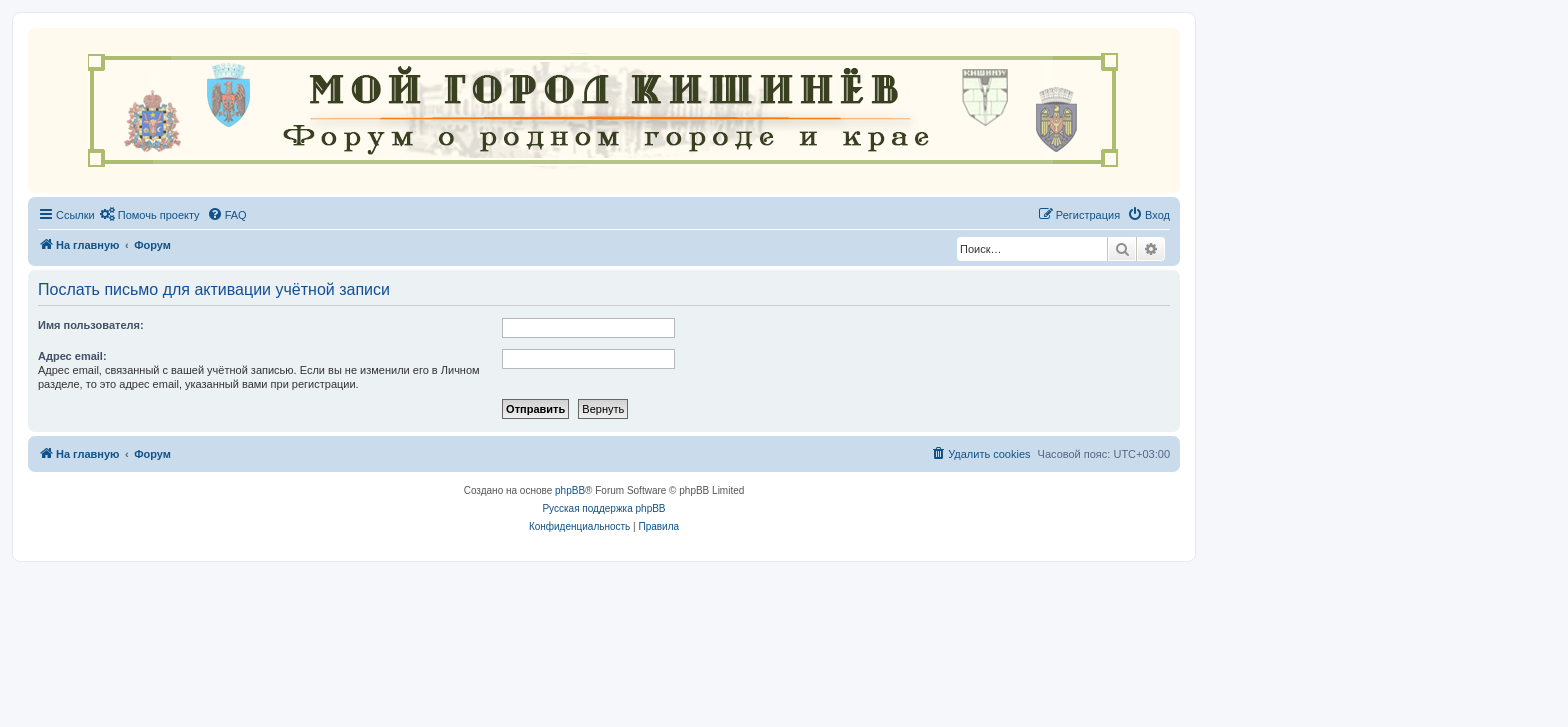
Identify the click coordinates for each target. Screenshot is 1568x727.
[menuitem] (150, 215)
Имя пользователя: (91, 325)
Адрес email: (72, 356)
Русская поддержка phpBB (603, 508)
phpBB (570, 490)
